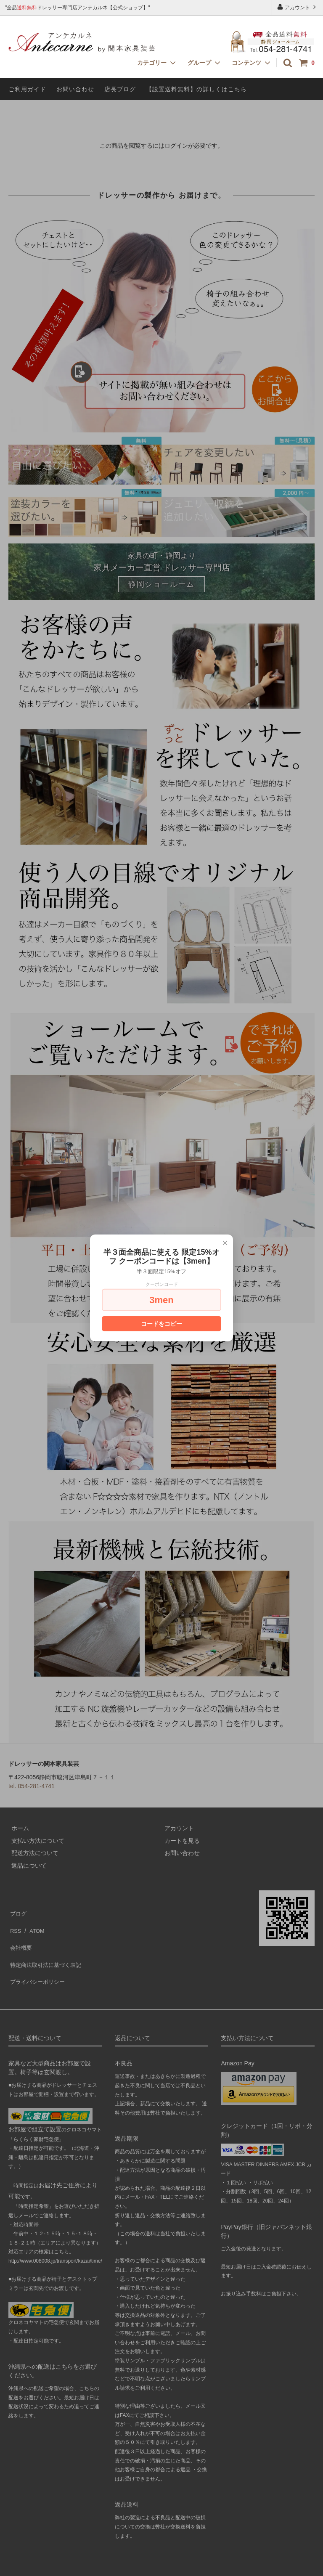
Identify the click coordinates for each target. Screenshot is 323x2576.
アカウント (297, 7)
